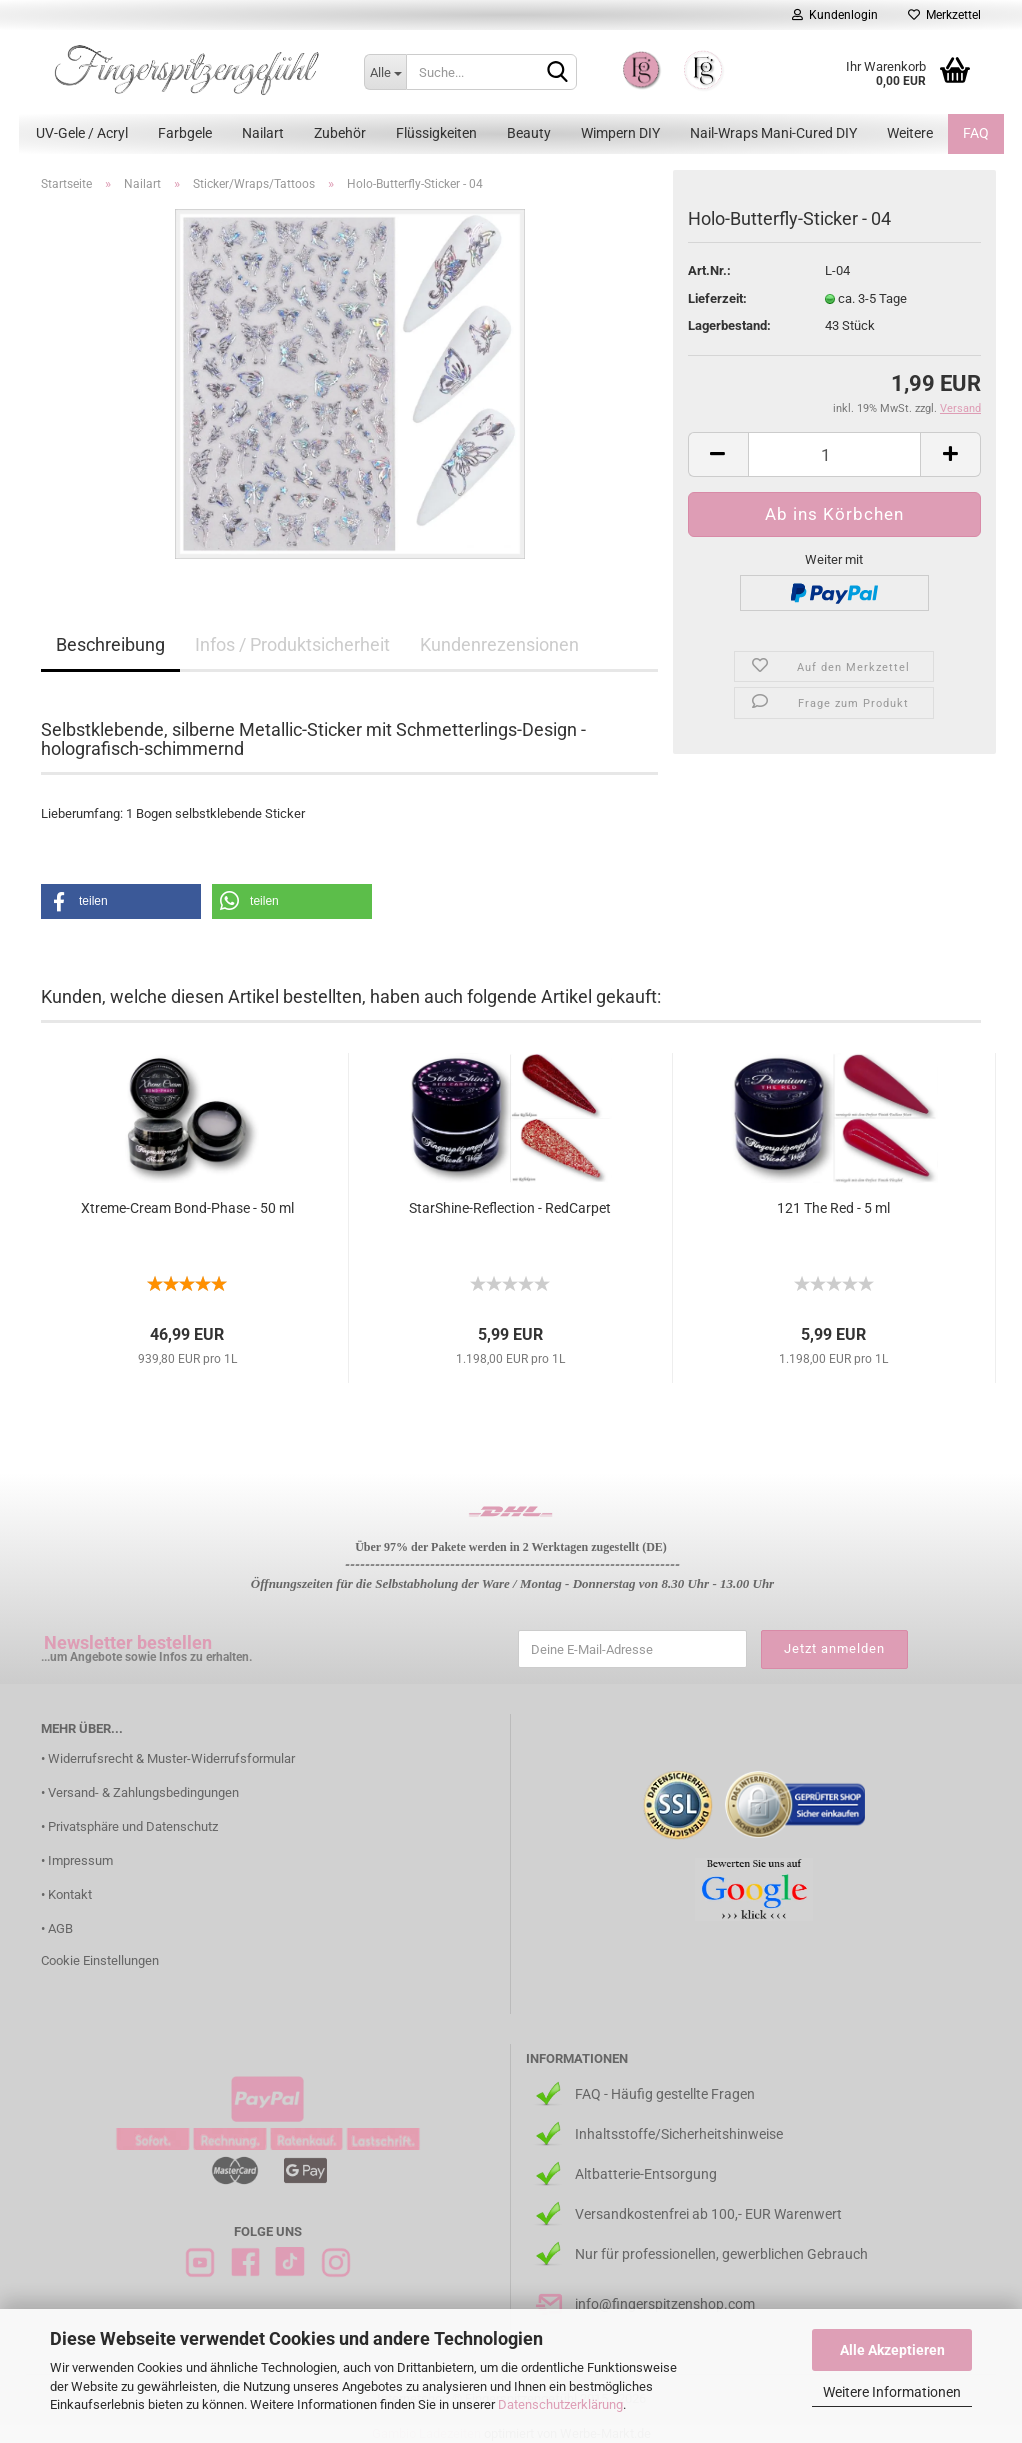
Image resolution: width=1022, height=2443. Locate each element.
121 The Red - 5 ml (833, 1208)
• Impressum (77, 1860)
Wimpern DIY (620, 133)
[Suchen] (558, 73)
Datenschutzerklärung (560, 2404)
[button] (121, 901)
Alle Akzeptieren (892, 2350)
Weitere (910, 133)
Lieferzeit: (717, 298)
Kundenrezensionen (499, 644)
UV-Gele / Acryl (82, 133)
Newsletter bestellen (128, 1642)
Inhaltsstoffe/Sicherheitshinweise (679, 2134)
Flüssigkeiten (436, 133)
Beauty (529, 133)
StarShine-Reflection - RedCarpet (510, 1208)
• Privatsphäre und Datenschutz (129, 1826)
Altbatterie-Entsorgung (646, 2174)
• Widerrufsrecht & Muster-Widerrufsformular (168, 1758)
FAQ (976, 133)
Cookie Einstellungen (100, 1960)
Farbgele (185, 133)
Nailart (263, 133)
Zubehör (340, 133)
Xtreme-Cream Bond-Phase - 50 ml (187, 1208)
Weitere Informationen (892, 2392)
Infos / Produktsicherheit (292, 644)
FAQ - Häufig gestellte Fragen (665, 2094)
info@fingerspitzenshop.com (665, 2304)
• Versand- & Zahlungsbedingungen (140, 1792)
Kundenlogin (835, 15)
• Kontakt (66, 1894)
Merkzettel (944, 15)
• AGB (57, 1928)
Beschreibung (110, 644)
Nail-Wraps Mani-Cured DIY (773, 133)
